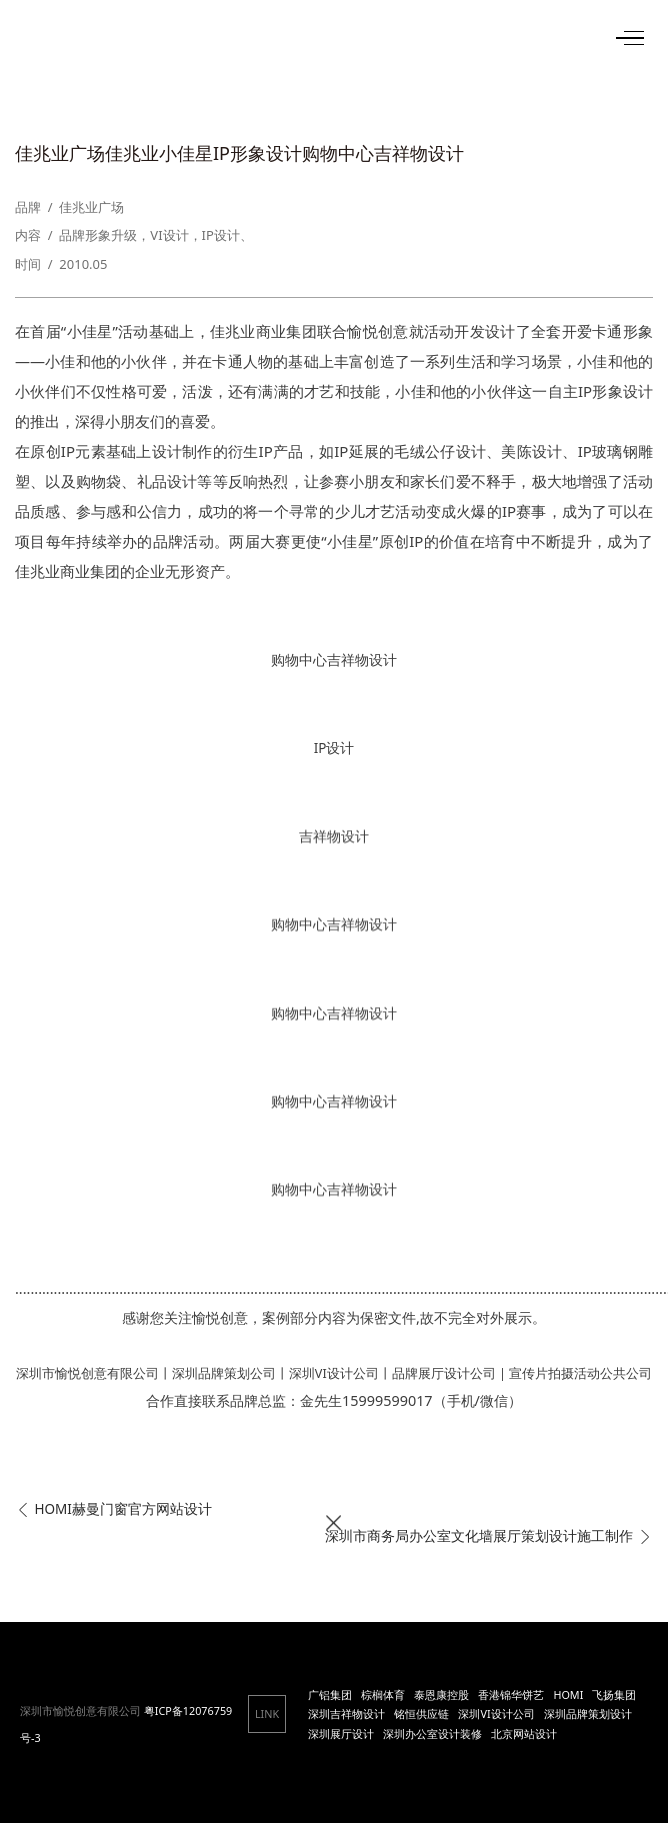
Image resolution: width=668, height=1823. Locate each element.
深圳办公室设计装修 (432, 1733)
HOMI (568, 1694)
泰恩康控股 (441, 1694)
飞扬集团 (614, 1694)
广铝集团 (330, 1694)
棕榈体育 (383, 1694)
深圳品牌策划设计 (588, 1713)
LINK (267, 1713)
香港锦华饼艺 (511, 1694)
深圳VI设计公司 (496, 1713)
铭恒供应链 (421, 1713)
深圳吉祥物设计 (346, 1713)
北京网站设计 (524, 1733)
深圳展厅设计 (341, 1733)
